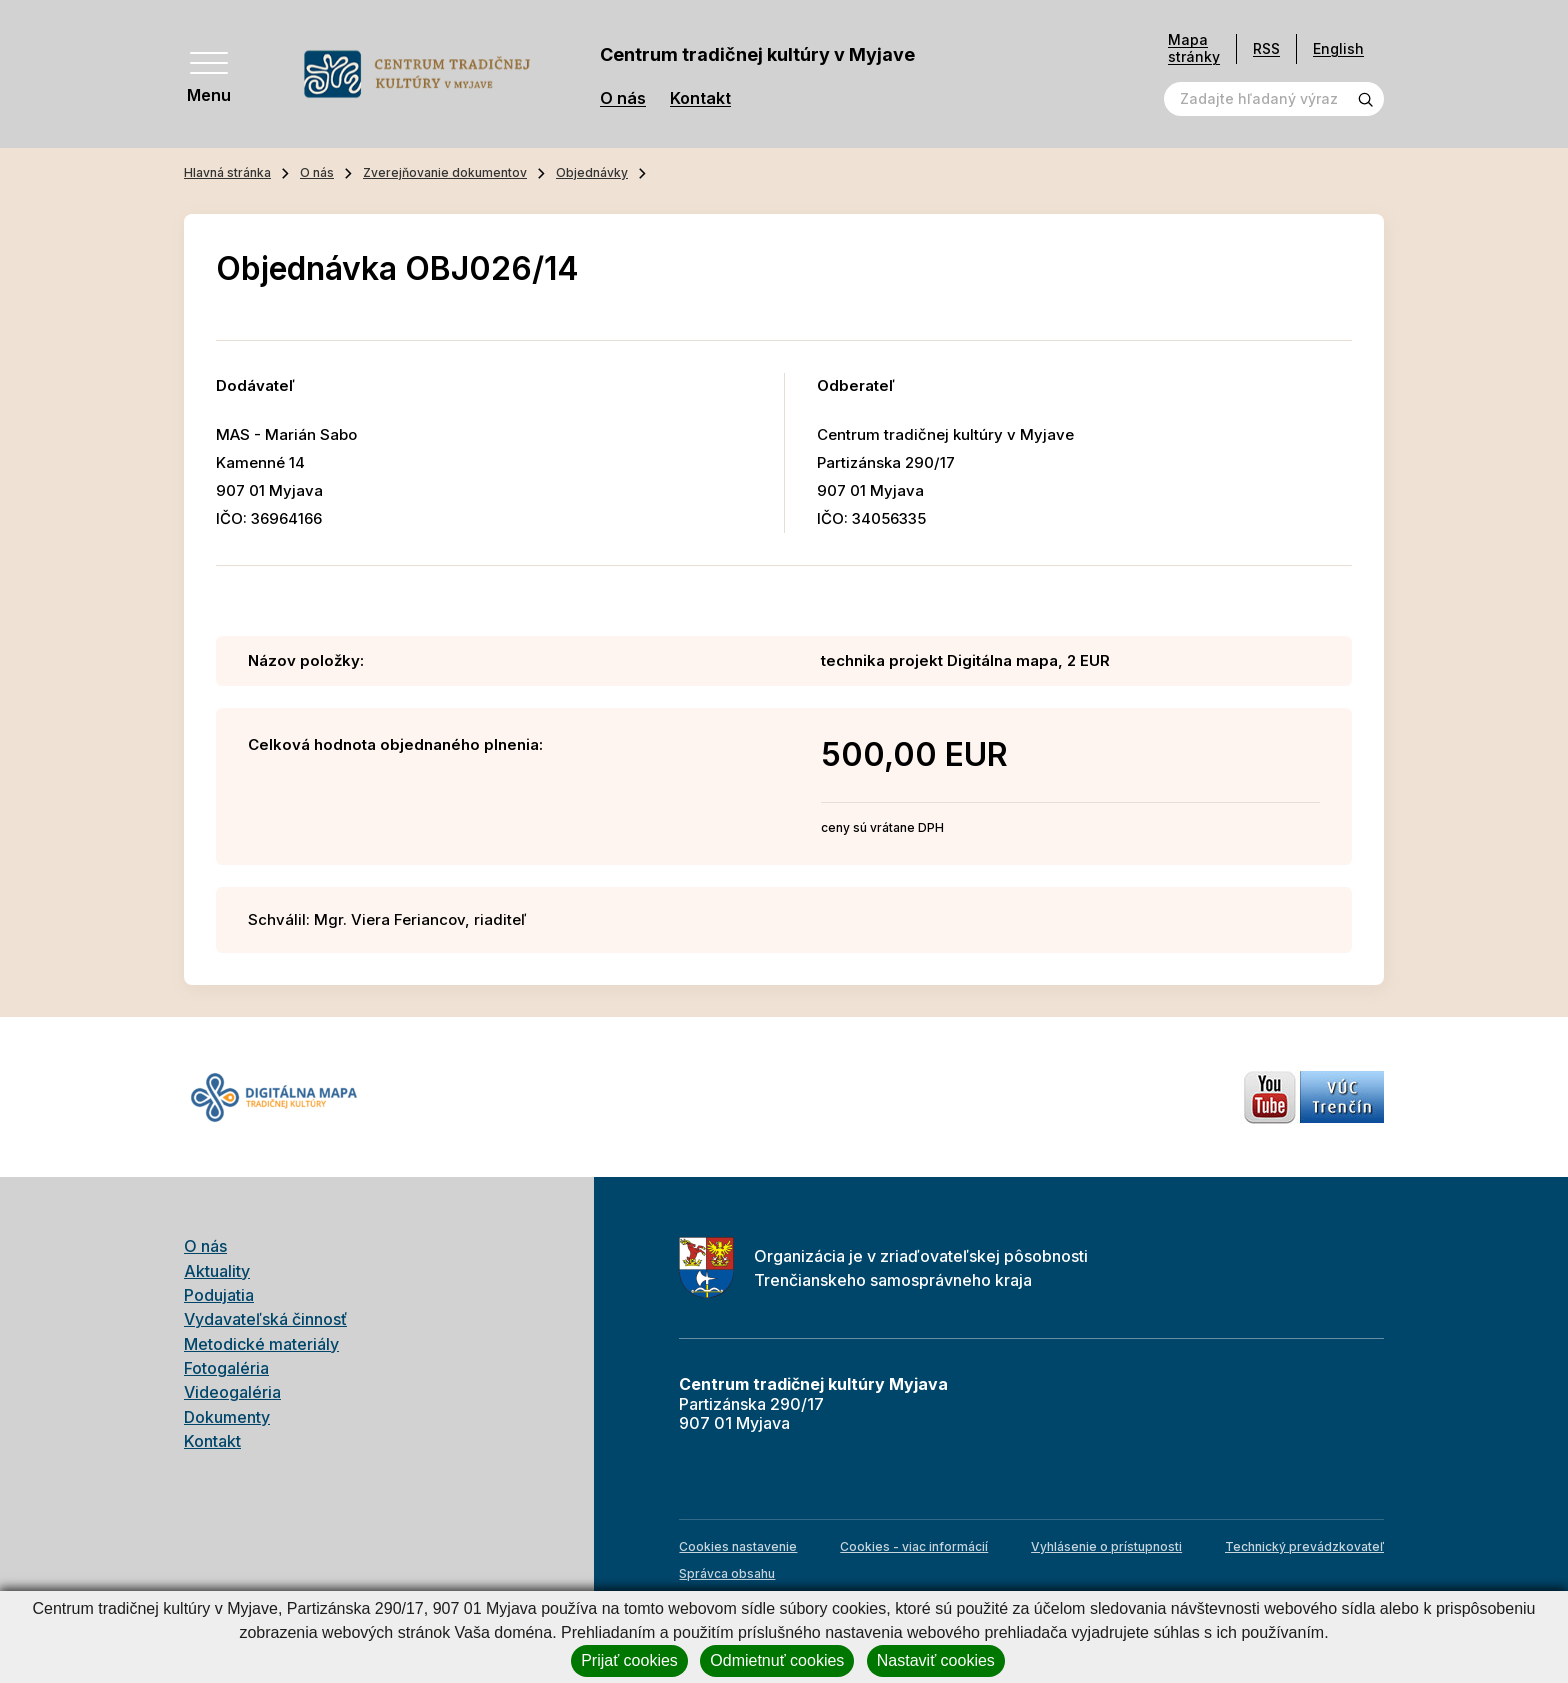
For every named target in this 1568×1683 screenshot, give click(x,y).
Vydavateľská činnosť (265, 1319)
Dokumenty (227, 1417)
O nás (623, 98)
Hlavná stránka (227, 172)
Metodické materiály (261, 1344)
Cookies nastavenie (738, 1546)
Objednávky (592, 172)
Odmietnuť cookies (777, 1660)
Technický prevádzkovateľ (1304, 1546)
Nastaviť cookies (936, 1660)
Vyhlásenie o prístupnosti (1106, 1546)
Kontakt (700, 98)
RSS (1266, 48)
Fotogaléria (226, 1368)
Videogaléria (232, 1392)
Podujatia (219, 1295)
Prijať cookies (629, 1660)
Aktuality (217, 1271)
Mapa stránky (1194, 48)
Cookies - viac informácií (914, 1546)
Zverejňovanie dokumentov (445, 172)
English (1338, 48)
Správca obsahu (727, 1573)
